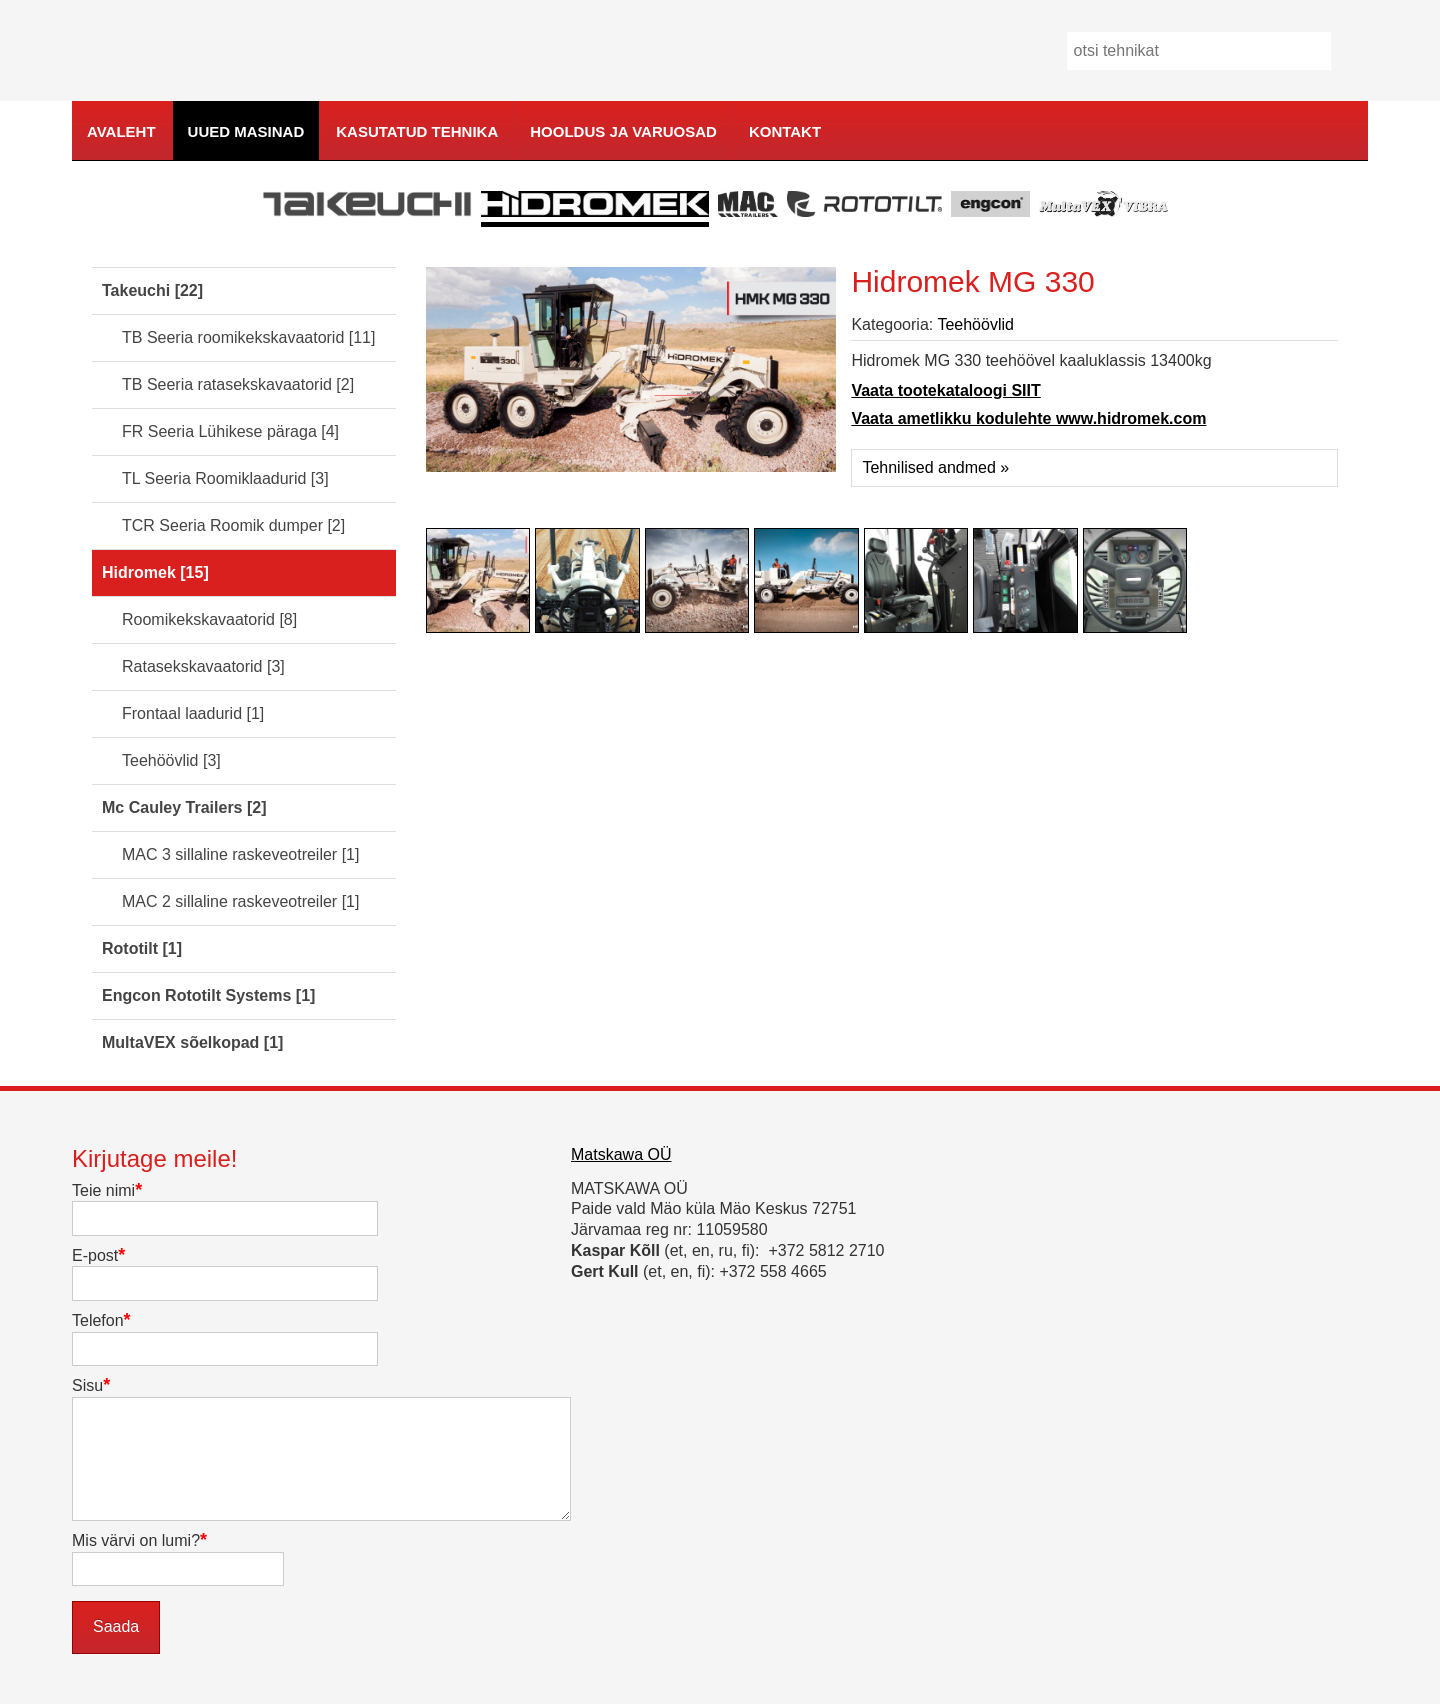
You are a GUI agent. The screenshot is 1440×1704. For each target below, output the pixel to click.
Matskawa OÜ (621, 1154)
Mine (1356, 51)
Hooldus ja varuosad (623, 131)
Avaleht (121, 131)
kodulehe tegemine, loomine (1404, 161)
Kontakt (785, 131)
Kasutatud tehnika (417, 131)
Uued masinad (246, 131)
